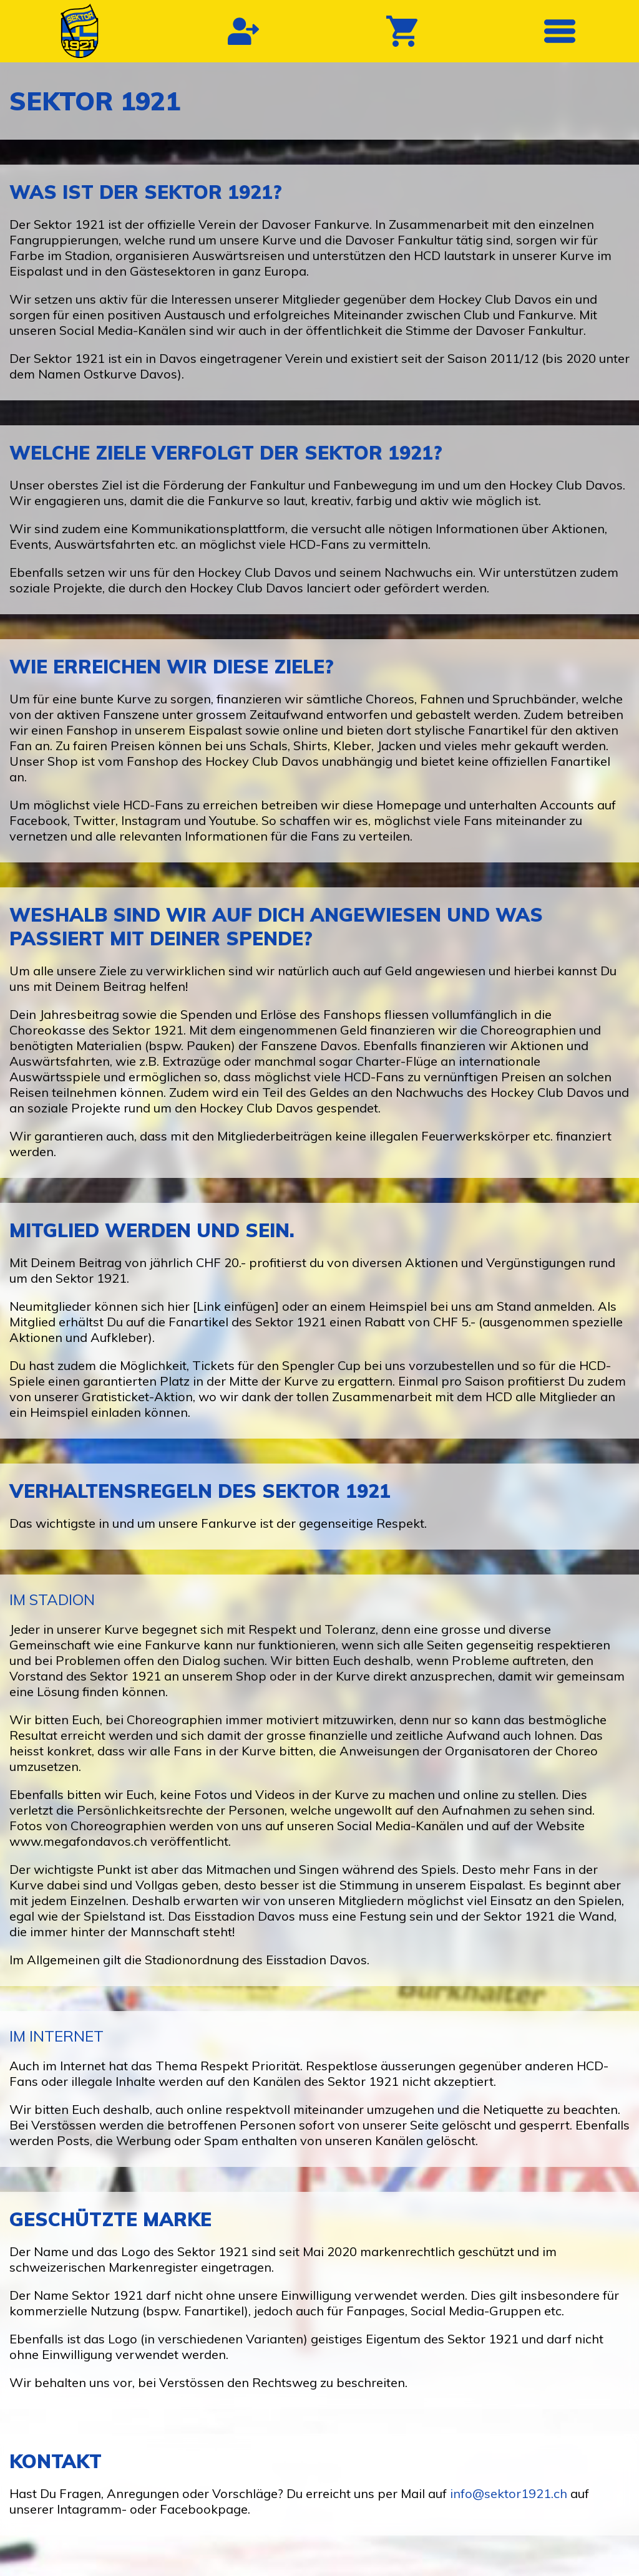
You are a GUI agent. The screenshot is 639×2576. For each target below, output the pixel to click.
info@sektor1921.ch (508, 2493)
